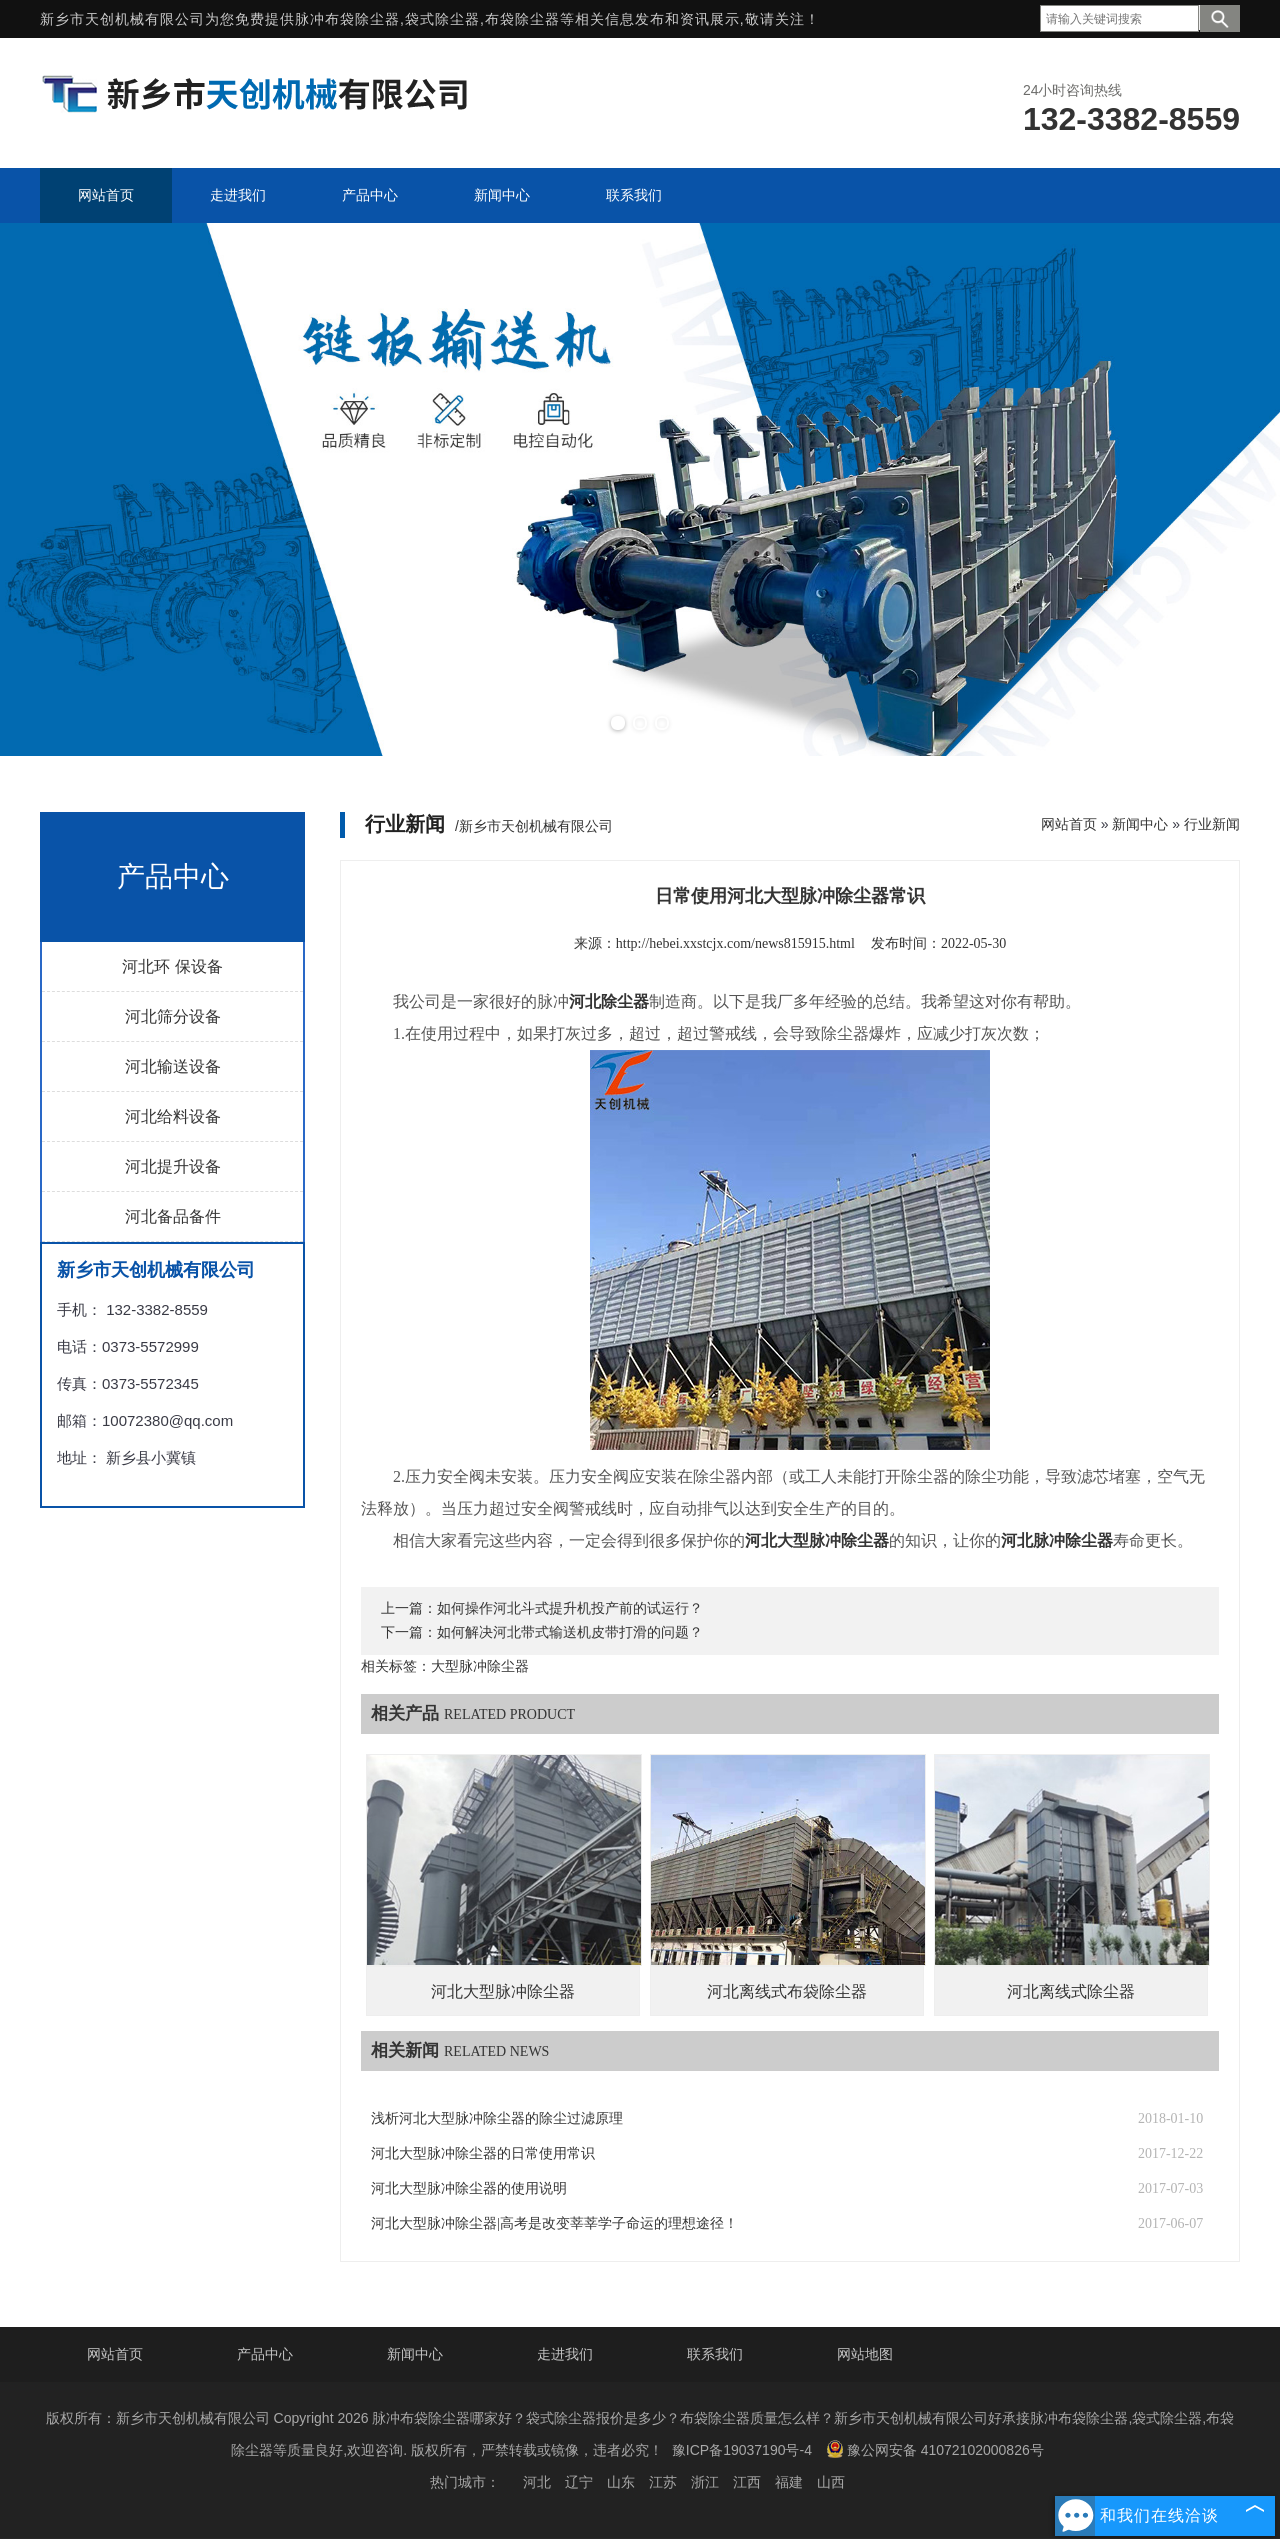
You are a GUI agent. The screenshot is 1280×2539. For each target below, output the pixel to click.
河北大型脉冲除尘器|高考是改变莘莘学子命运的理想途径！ (554, 2223)
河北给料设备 (173, 1116)
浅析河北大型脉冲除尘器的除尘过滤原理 (497, 2118)
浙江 (705, 2482)
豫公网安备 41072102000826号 (935, 2449)
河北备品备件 (173, 1216)
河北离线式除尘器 (1071, 1991)
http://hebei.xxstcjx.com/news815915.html (735, 943)
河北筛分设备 (173, 1016)
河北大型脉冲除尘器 (503, 1991)
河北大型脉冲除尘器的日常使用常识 (483, 2153)
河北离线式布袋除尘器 (787, 1991)
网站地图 (865, 2354)
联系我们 (715, 2354)
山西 (831, 2482)
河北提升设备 (173, 1166)
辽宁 (579, 2482)
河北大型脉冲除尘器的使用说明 (469, 2188)
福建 (789, 2482)
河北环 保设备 (172, 966)
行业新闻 (1212, 824)
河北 (537, 2482)
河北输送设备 (173, 1066)
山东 (621, 2482)
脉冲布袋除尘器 (347, 19)
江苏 (663, 2482)
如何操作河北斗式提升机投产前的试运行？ (570, 1608)
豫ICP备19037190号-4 (742, 2450)
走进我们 (565, 2354)
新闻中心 (1140, 824)
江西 (747, 2482)
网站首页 (1069, 824)
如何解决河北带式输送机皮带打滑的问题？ (570, 1632)
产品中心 (265, 2354)
